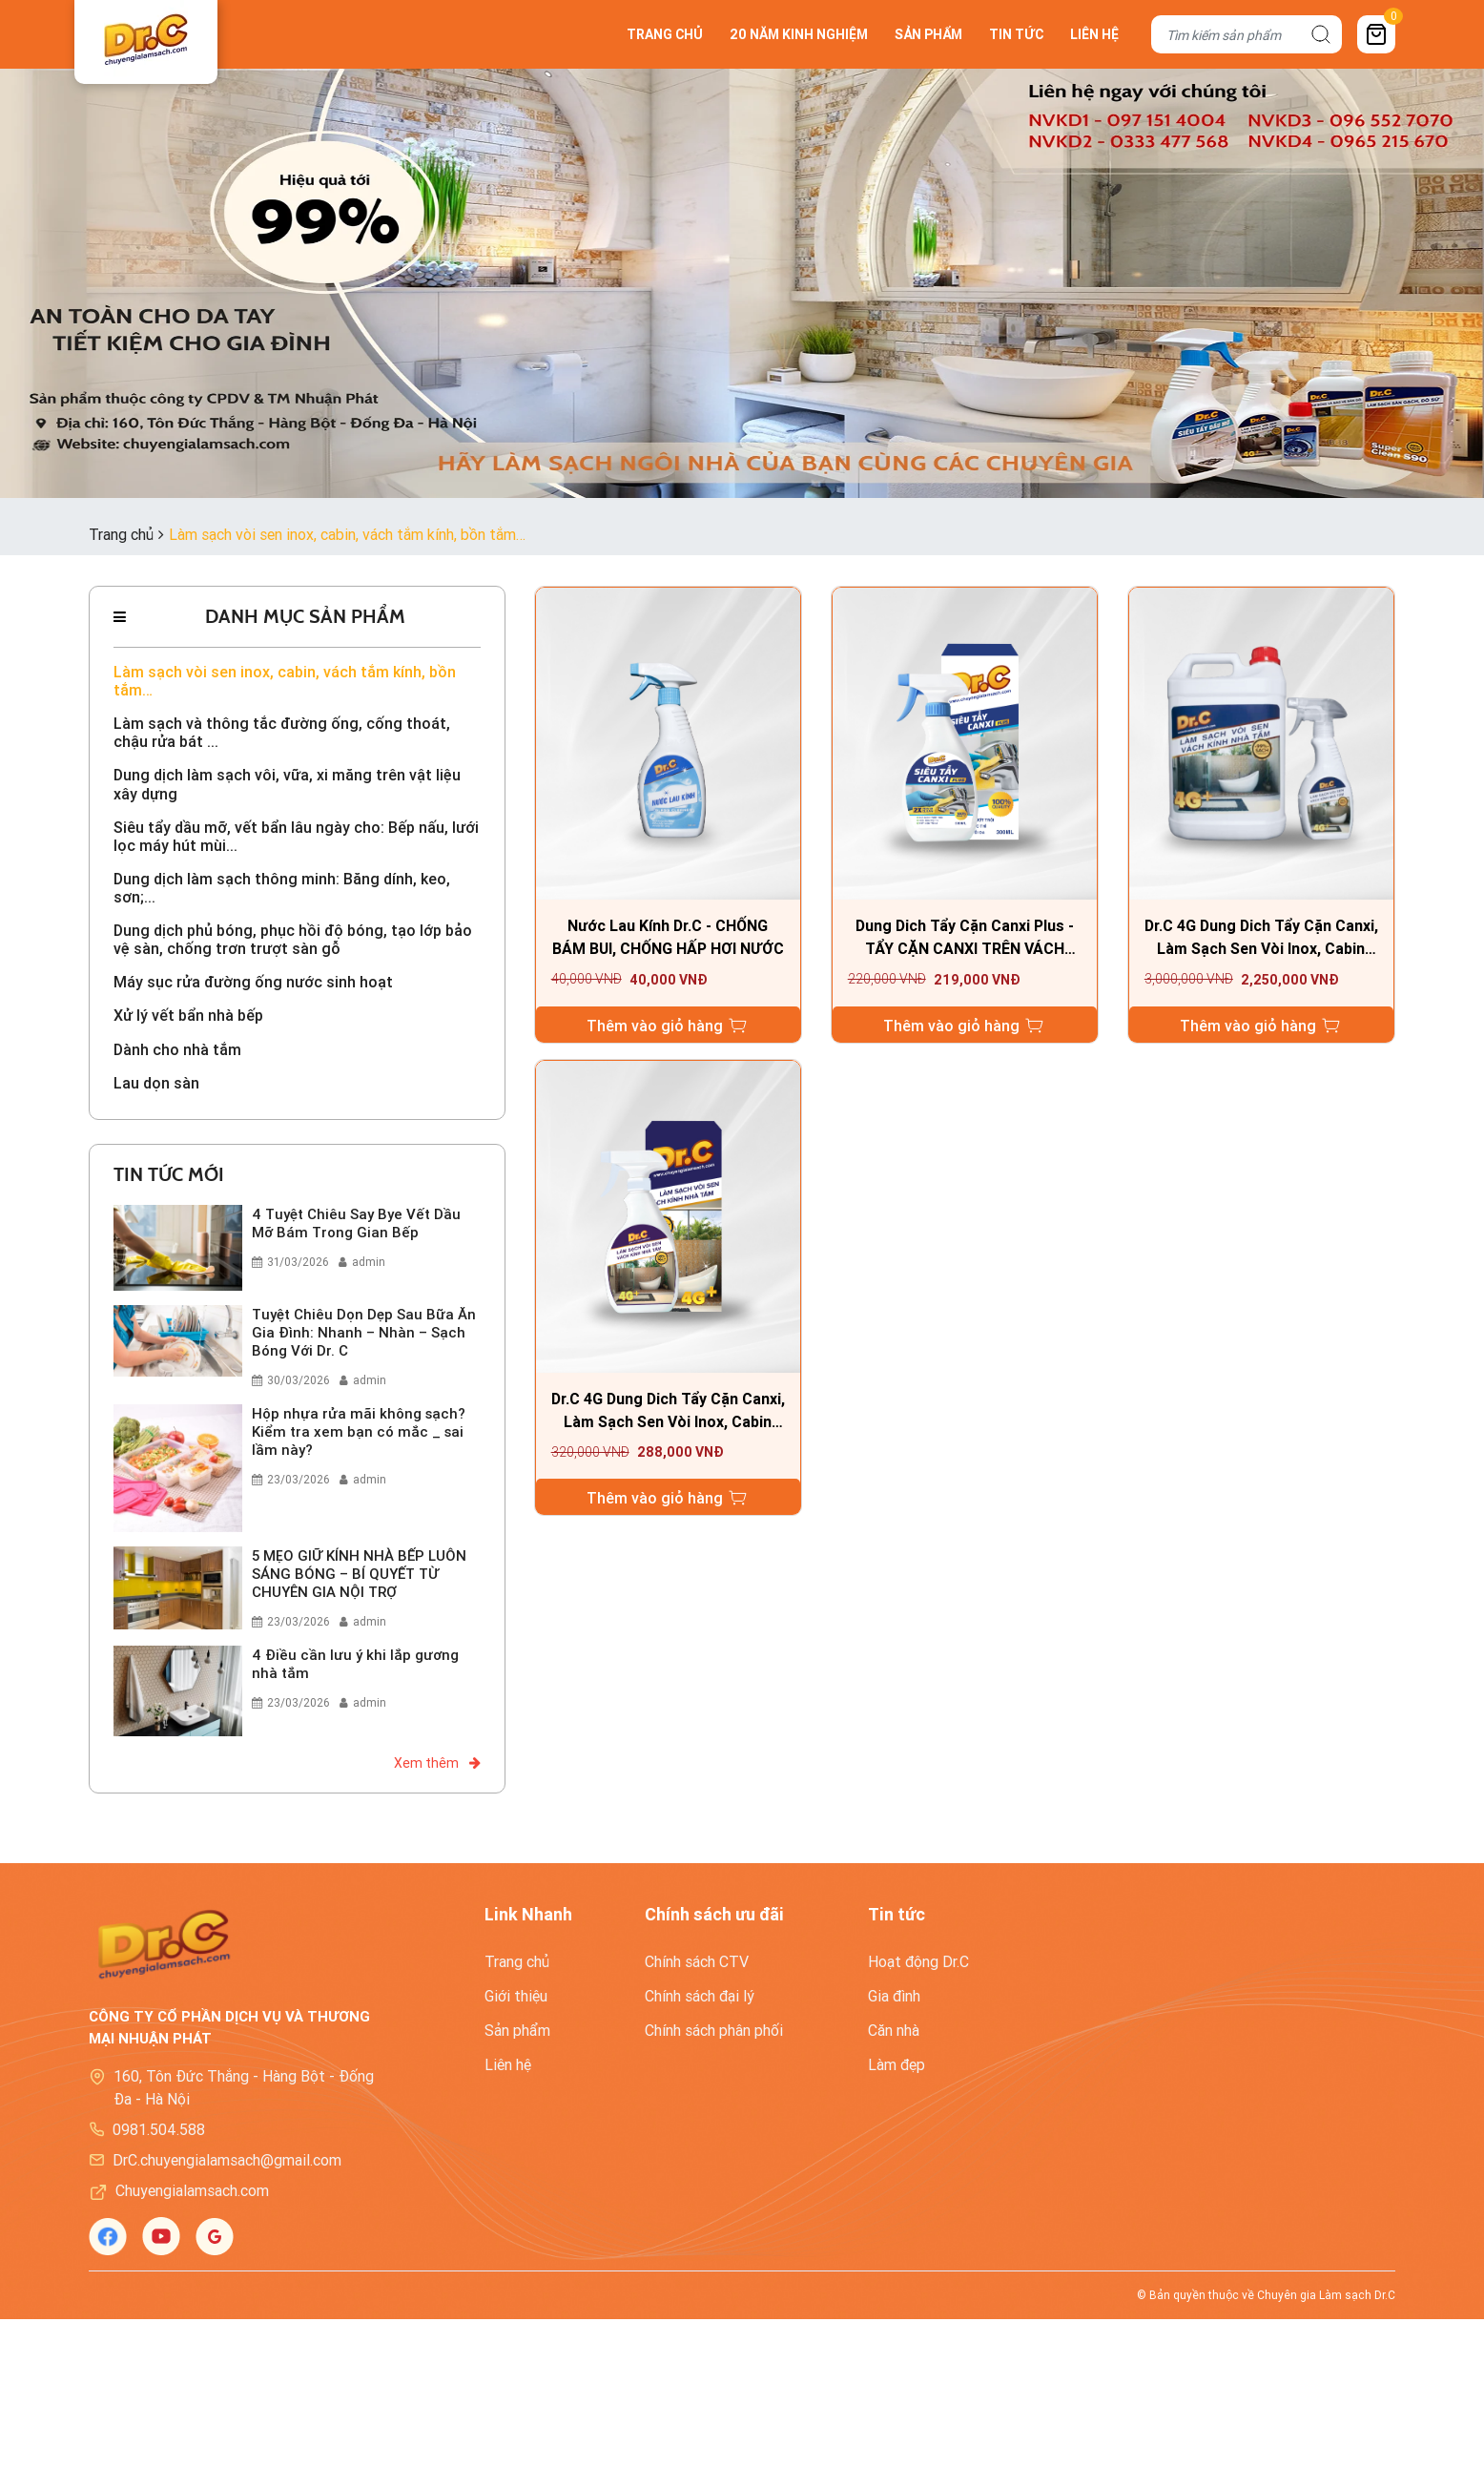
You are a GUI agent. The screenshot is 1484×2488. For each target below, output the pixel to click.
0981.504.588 (159, 2131)
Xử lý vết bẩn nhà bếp (188, 1016)
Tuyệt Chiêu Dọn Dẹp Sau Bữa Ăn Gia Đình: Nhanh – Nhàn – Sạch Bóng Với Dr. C (364, 1333)
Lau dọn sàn (156, 1084)
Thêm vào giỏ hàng (668, 1025)
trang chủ (665, 34)
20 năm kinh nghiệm (799, 34)
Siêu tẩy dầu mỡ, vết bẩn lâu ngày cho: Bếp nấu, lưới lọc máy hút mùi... (296, 837)
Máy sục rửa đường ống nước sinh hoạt (253, 983)
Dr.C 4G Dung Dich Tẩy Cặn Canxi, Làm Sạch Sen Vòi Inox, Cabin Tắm (1261, 939)
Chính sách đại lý (699, 1997)
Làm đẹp (896, 2066)
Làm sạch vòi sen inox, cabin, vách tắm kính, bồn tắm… (284, 681)
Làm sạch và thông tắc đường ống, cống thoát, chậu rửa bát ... (281, 733)
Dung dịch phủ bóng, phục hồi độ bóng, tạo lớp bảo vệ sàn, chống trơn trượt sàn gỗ (292, 941)
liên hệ (1094, 34)
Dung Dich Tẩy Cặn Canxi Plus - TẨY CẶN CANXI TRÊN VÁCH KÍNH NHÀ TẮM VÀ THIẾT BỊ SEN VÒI (964, 939)
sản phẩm (928, 34)
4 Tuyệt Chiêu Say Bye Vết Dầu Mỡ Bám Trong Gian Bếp (356, 1224)
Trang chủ (516, 1963)
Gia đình (894, 1997)
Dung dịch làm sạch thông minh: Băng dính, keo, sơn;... (281, 889)
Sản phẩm (517, 2032)
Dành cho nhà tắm (177, 1051)
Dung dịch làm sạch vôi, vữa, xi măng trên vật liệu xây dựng (287, 785)
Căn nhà (893, 2032)
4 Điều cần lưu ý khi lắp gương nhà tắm (355, 1665)
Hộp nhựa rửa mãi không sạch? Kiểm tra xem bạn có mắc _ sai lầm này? (358, 1432)
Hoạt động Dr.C (918, 1963)
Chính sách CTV (697, 1963)
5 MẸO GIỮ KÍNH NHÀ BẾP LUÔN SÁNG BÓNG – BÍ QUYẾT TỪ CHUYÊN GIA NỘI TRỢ (359, 1574)
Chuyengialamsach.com (192, 2192)
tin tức (1016, 34)
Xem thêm (437, 1764)
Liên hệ (507, 2066)
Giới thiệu (515, 1997)
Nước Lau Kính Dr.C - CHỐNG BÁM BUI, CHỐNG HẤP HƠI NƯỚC (668, 939)
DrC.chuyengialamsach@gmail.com (227, 2161)
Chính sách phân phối (714, 2032)
